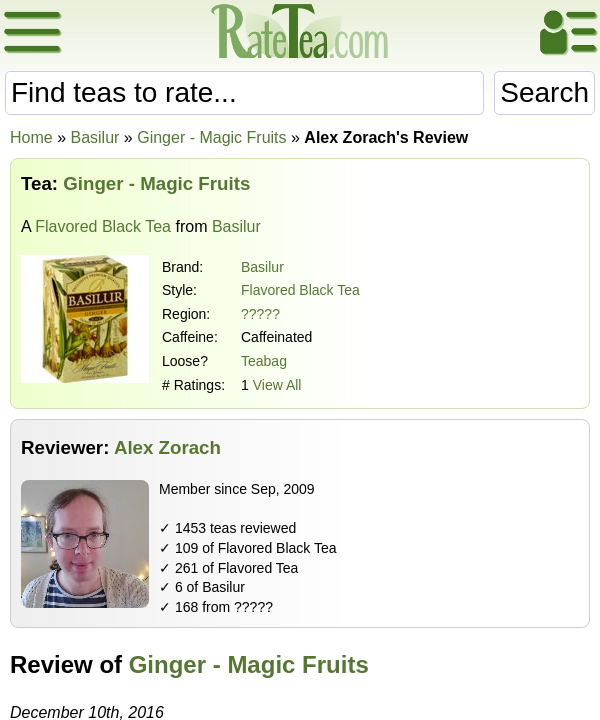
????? (260, 314)
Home (31, 137)
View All (277, 385)
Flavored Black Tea (103, 226)
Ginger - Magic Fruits (249, 664)
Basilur (262, 267)
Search (544, 92)
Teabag (264, 361)
